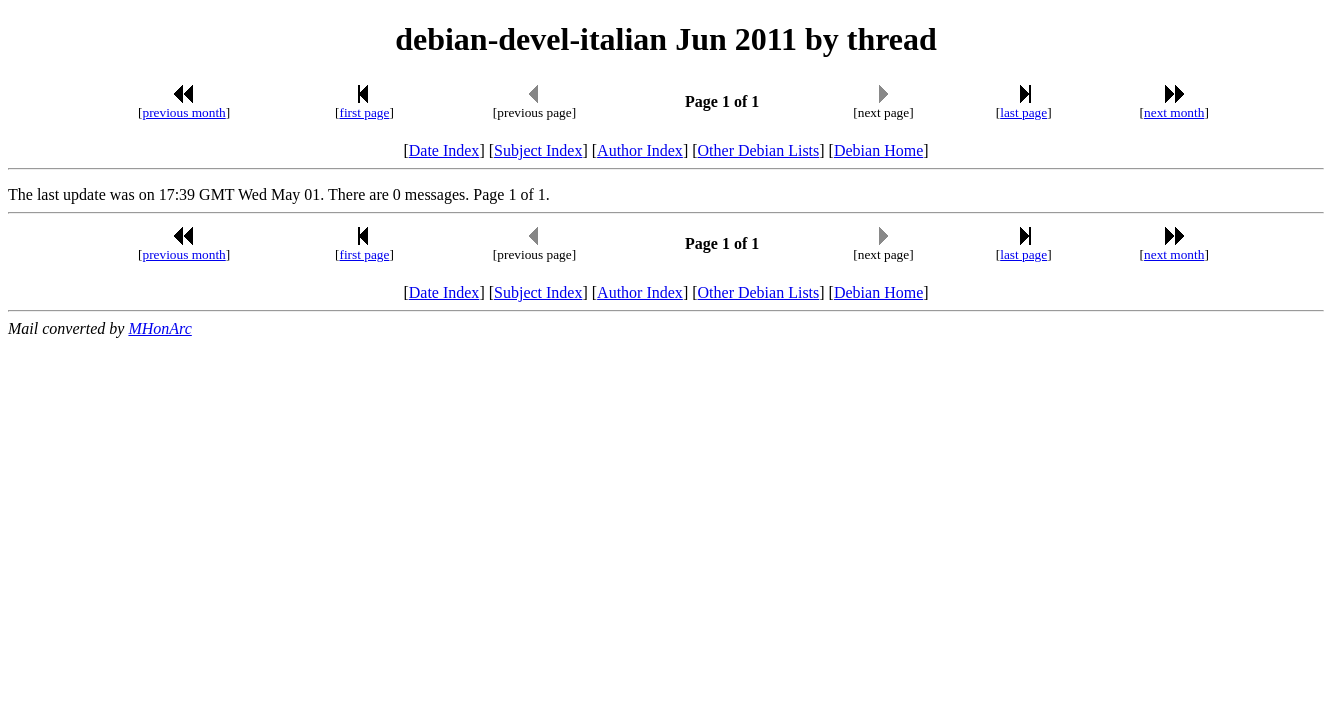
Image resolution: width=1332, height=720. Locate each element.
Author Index (640, 150)
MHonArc (159, 328)
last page (1023, 112)
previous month (183, 112)
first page (364, 112)
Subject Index (538, 150)
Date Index (444, 150)
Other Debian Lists (759, 150)
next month (1174, 112)
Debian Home (878, 150)
